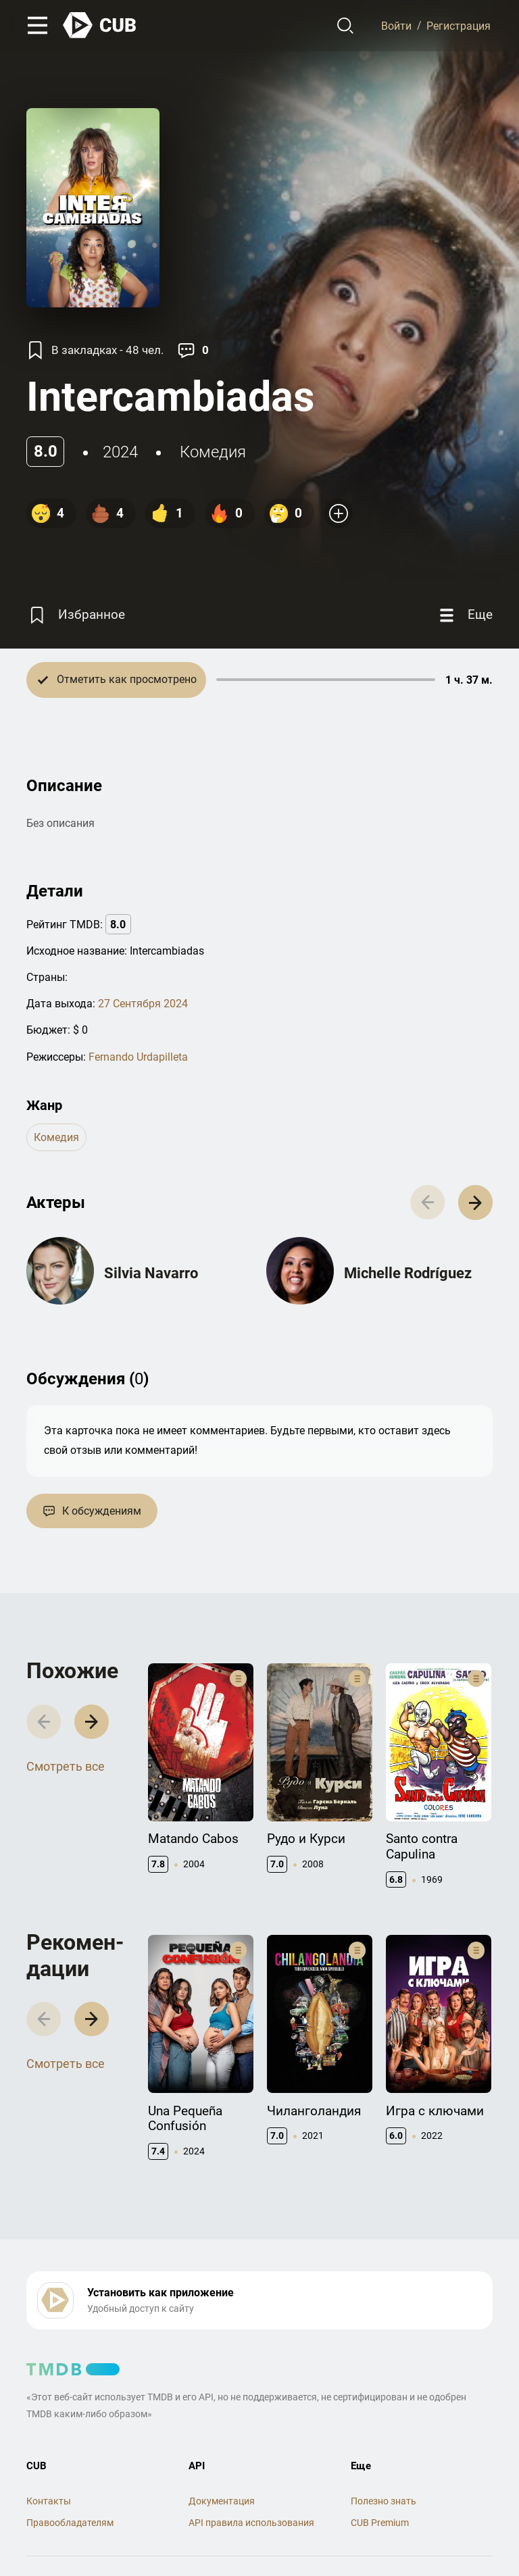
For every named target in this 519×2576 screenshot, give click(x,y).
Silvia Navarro (151, 1273)
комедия (213, 452)
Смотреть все (65, 1766)
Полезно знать (383, 2501)
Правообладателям (70, 2522)
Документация (222, 2501)
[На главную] (100, 25)
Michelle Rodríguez (408, 1273)
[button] (475, 1202)
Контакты (48, 2501)
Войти (396, 25)
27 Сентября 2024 (143, 1003)
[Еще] (464, 615)
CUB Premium (380, 2522)
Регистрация (458, 25)
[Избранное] (75, 615)
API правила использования (251, 2522)
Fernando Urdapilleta (138, 1057)
